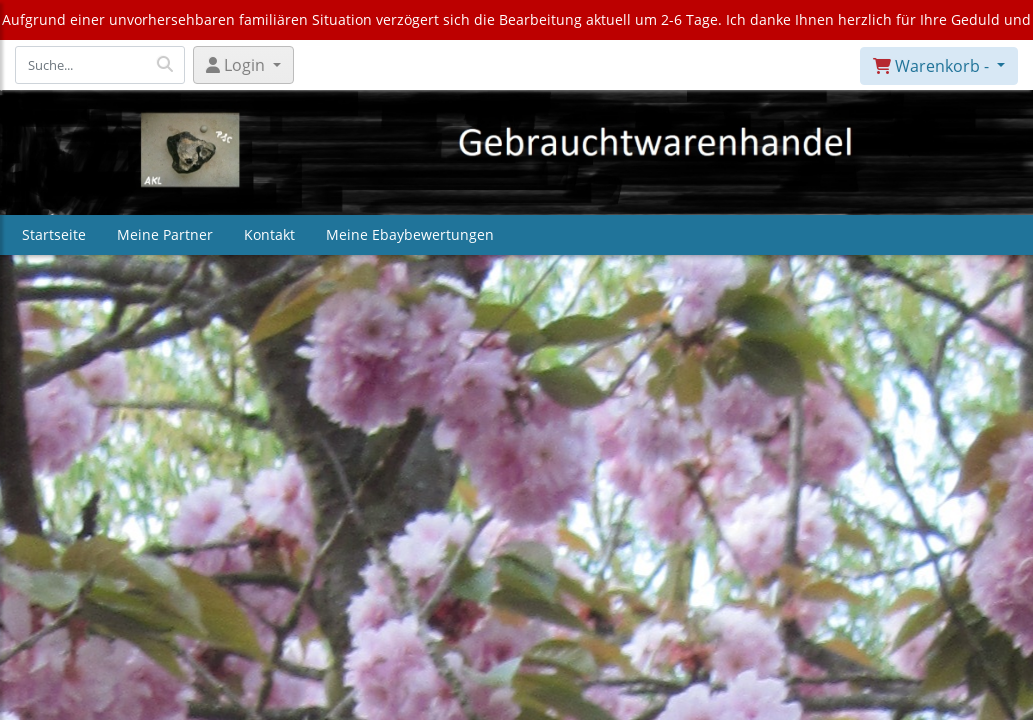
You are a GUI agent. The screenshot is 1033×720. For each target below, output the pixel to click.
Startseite (54, 234)
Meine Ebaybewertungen (410, 234)
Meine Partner (165, 234)
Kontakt (269, 234)
